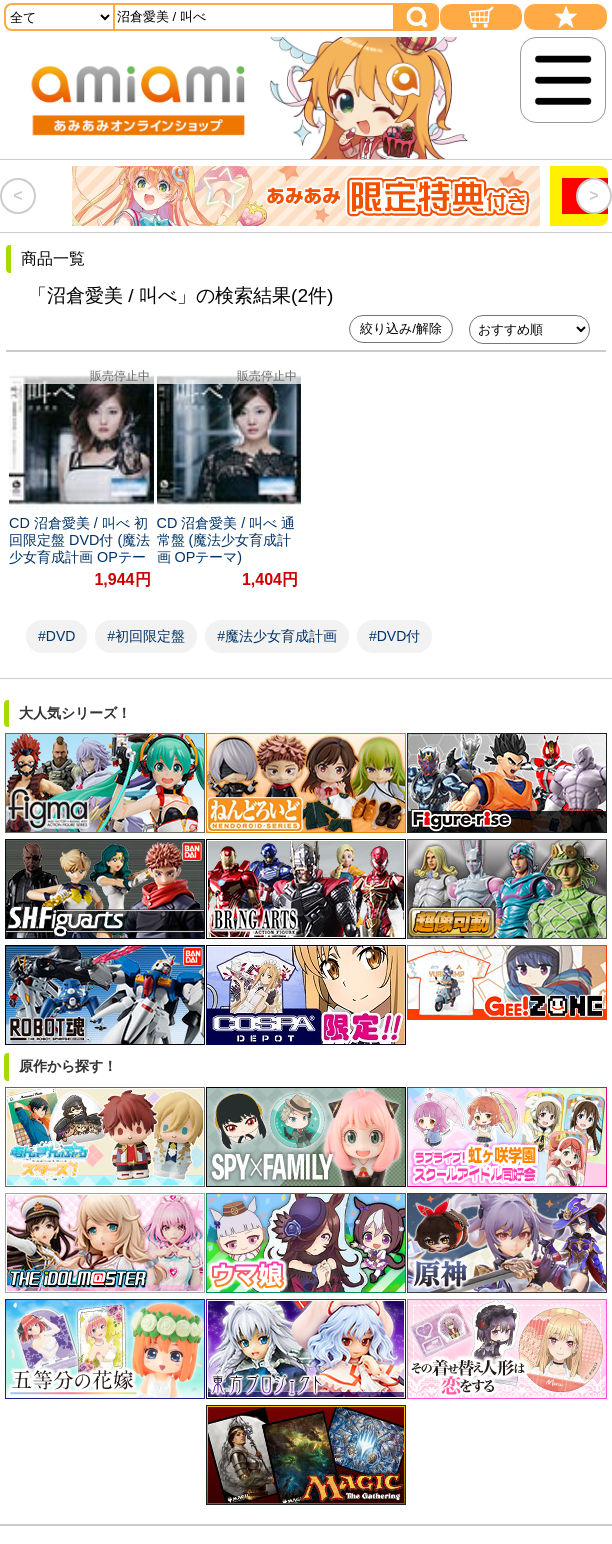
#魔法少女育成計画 (277, 636)
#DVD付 (394, 636)
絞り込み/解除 (401, 328)
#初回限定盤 (146, 636)
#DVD (56, 636)
